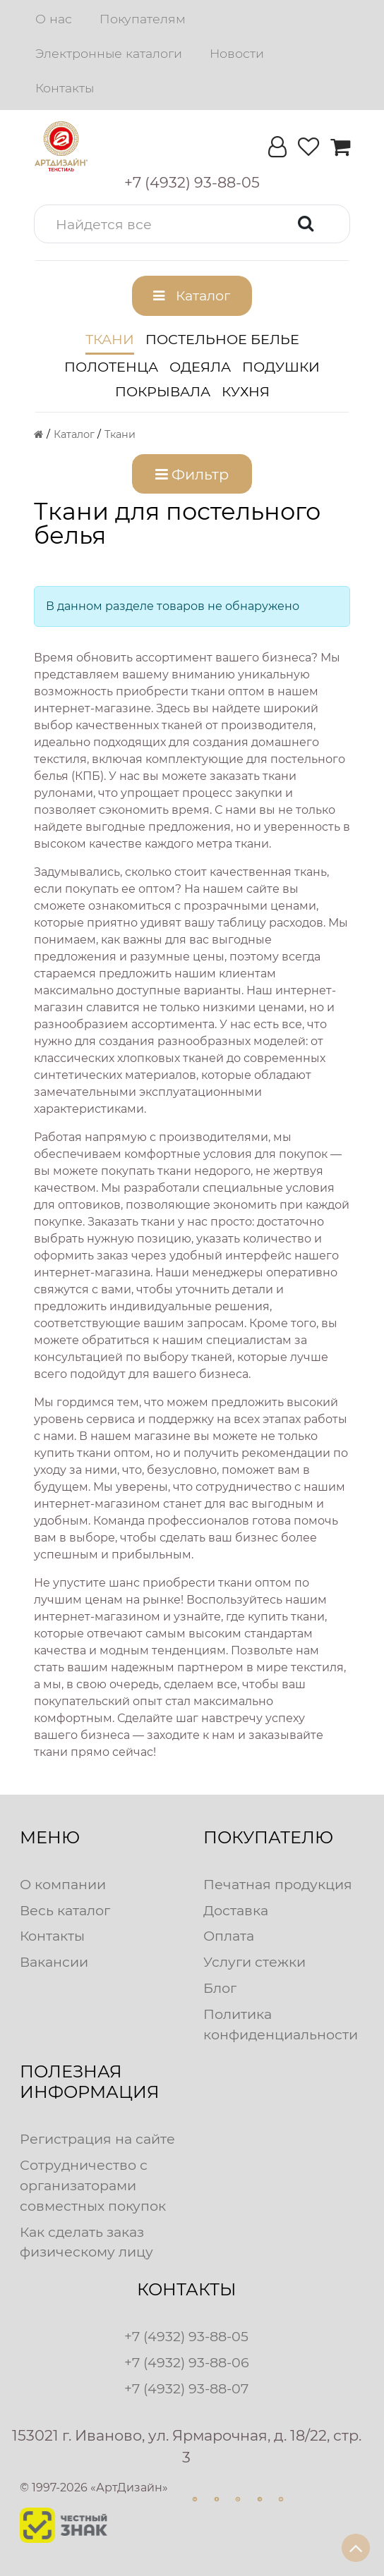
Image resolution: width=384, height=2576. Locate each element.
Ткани (109, 339)
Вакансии (54, 1961)
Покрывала (162, 391)
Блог (219, 1987)
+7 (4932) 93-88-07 (186, 2388)
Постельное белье (222, 339)
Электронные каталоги (108, 53)
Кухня (246, 391)
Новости (237, 53)
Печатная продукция (277, 1884)
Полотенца (111, 366)
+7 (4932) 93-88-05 (186, 2336)
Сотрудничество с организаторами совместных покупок (93, 2185)
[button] (192, 224)
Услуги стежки (254, 1961)
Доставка (235, 1910)
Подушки (281, 366)
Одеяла (200, 366)
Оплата (228, 1935)
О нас (53, 18)
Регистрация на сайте (97, 2138)
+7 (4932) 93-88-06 (186, 2362)
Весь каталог (65, 1910)
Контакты (64, 87)
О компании (63, 1884)
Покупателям (143, 18)
